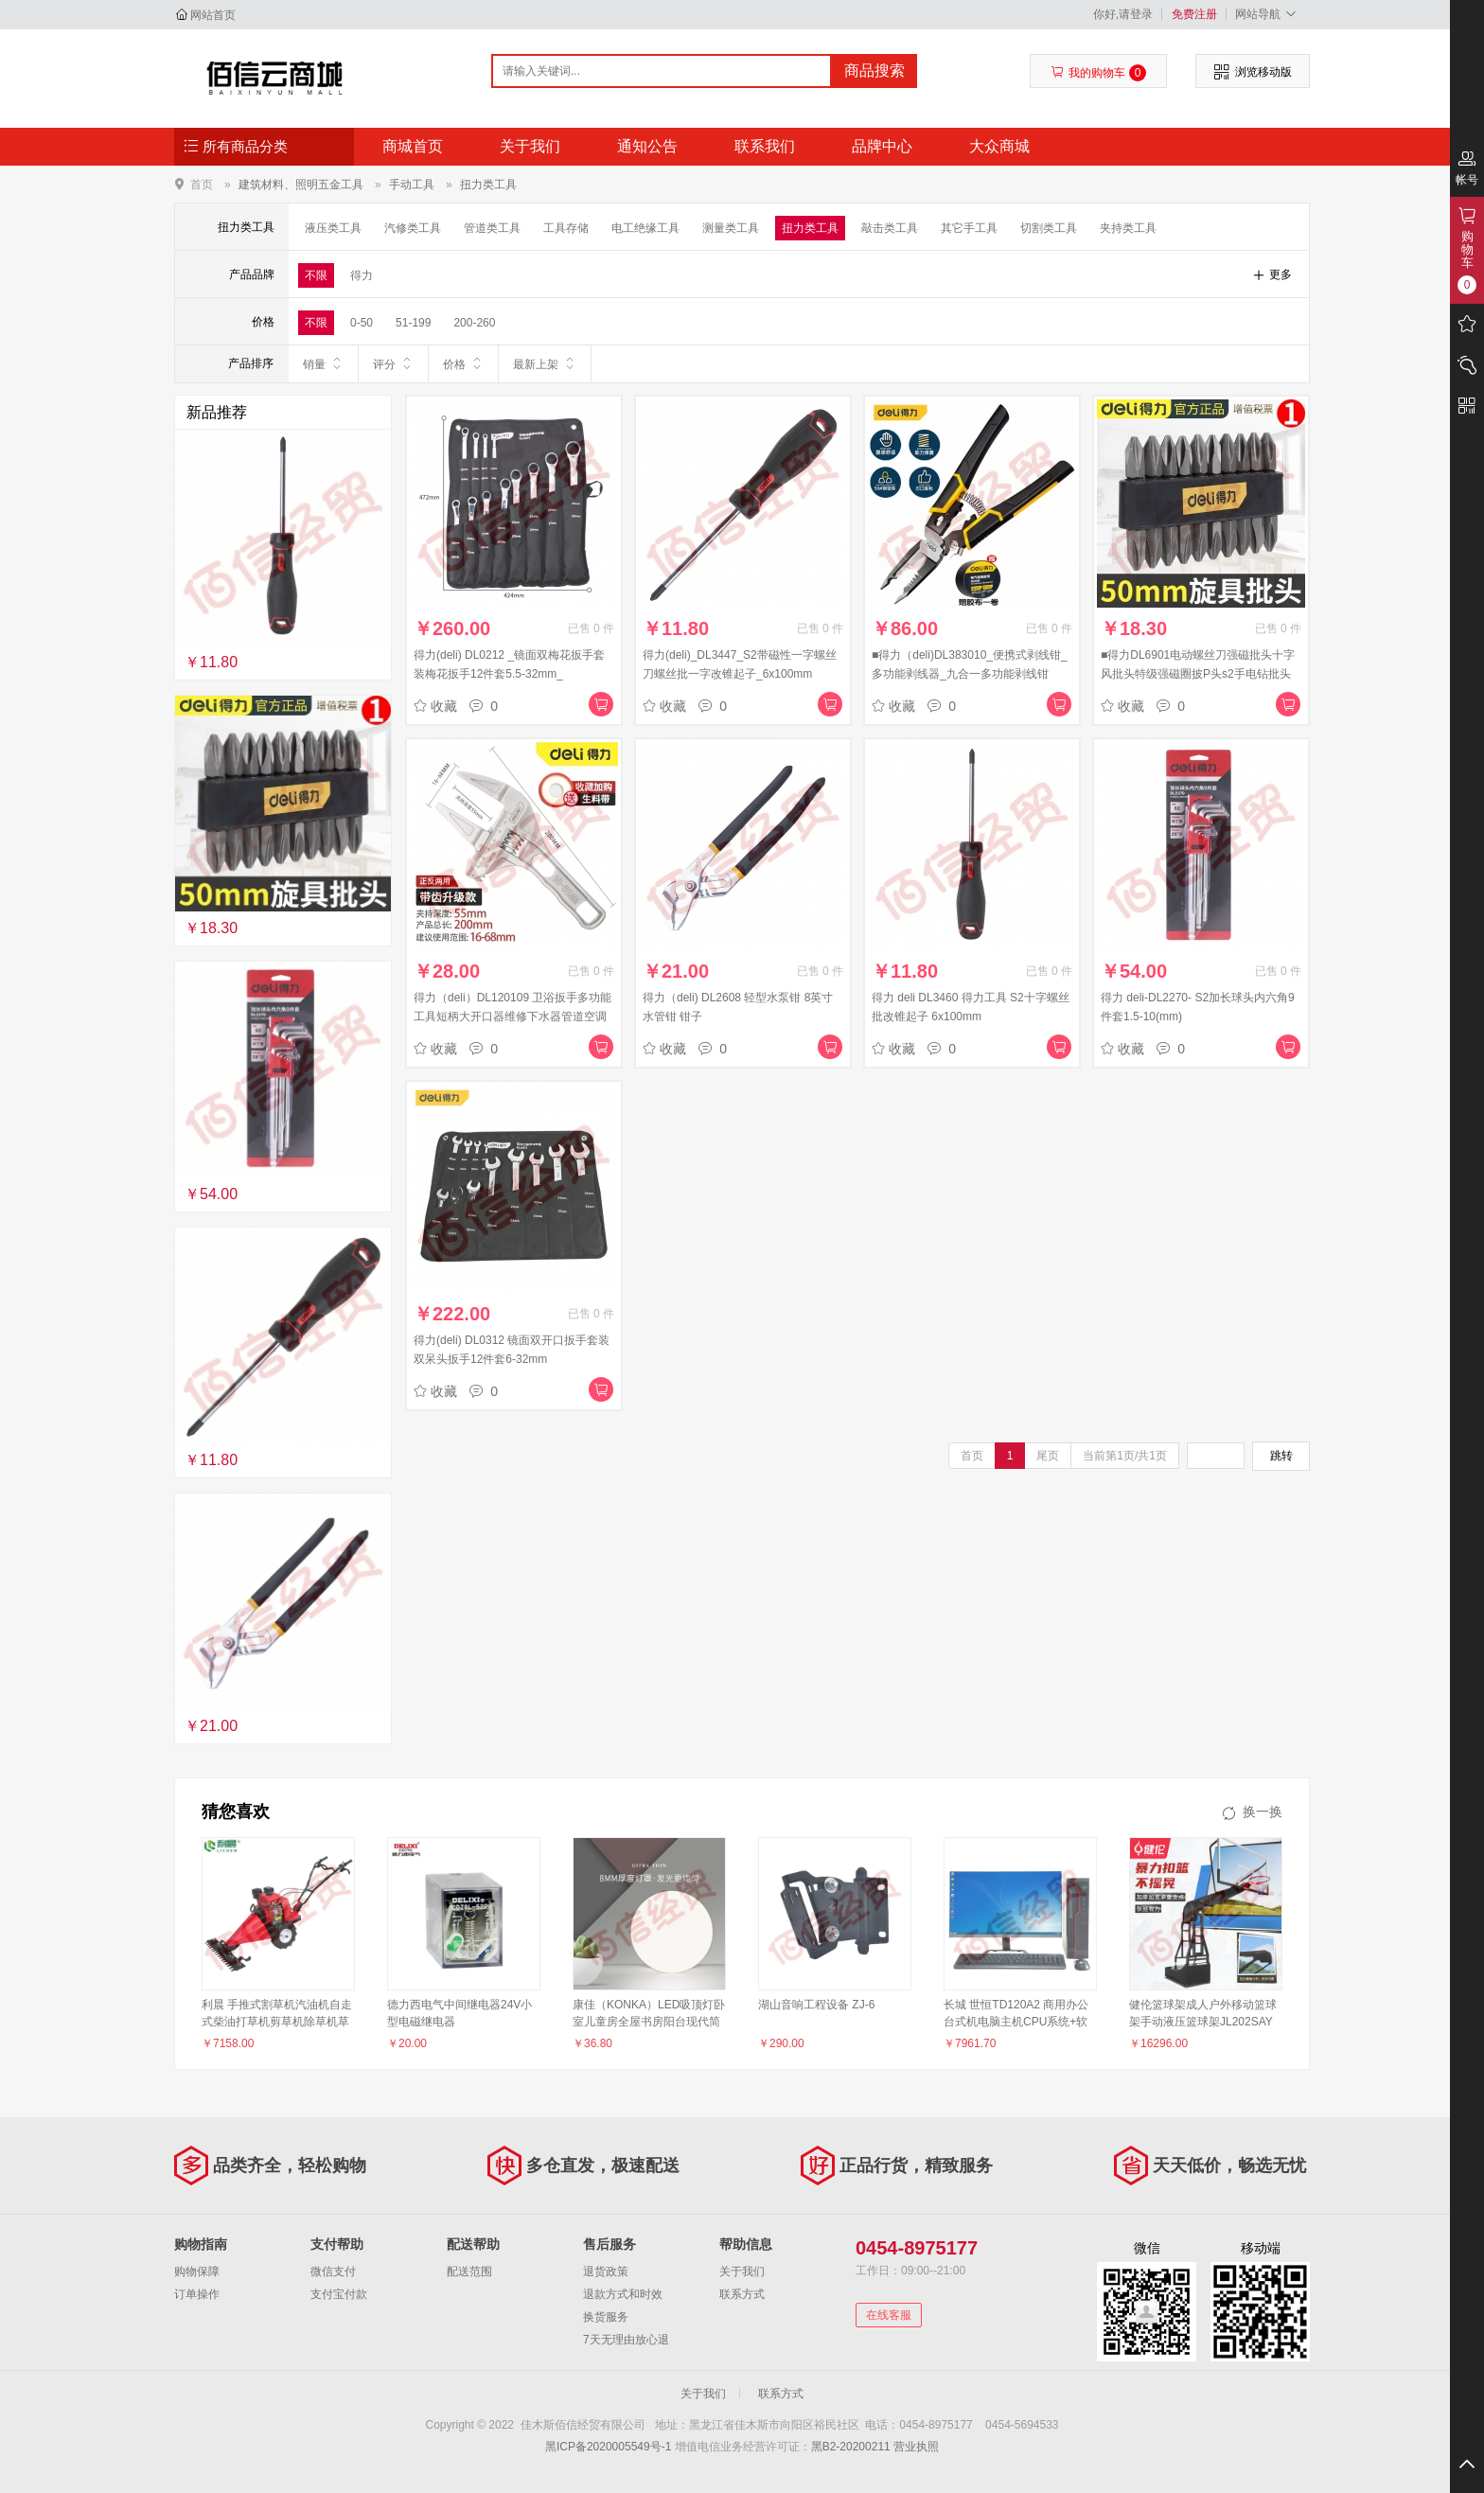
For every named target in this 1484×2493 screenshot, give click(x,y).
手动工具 (411, 184)
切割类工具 (1048, 228)
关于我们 (530, 146)
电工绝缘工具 (645, 228)
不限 (316, 275)
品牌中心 (882, 146)
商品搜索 (874, 70)
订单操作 (197, 2294)
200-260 (474, 322)
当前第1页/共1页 (1125, 1455)
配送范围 (469, 2271)
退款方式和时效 (622, 2294)
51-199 (413, 322)
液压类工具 (333, 228)
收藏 (435, 706)
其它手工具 (969, 228)
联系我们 (764, 146)
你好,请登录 (1123, 14)
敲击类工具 (889, 228)
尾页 (1047, 1455)
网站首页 (213, 15)
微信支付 (333, 2271)
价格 (463, 363)
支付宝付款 (338, 2294)
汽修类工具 (412, 228)
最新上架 (544, 363)
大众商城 (999, 146)
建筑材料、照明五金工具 (300, 184)
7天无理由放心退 (626, 2339)
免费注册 (1194, 14)
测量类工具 (730, 228)
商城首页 (412, 146)
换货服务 (605, 2317)
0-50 (361, 322)
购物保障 (197, 2271)
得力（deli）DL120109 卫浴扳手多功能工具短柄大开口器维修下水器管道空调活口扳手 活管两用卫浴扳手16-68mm (512, 1016)
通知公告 (647, 146)
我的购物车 (1098, 73)
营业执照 (916, 2446)
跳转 (1281, 1455)
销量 (323, 363)
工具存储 (566, 228)
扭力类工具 (488, 184)
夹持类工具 (1128, 228)
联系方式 (742, 2294)
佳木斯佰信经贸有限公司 (275, 77)
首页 (201, 184)
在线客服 (888, 2315)
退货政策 (605, 2271)
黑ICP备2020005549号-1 (608, 2446)
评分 (393, 363)
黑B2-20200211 (851, 2446)
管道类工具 (492, 228)
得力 (361, 275)
